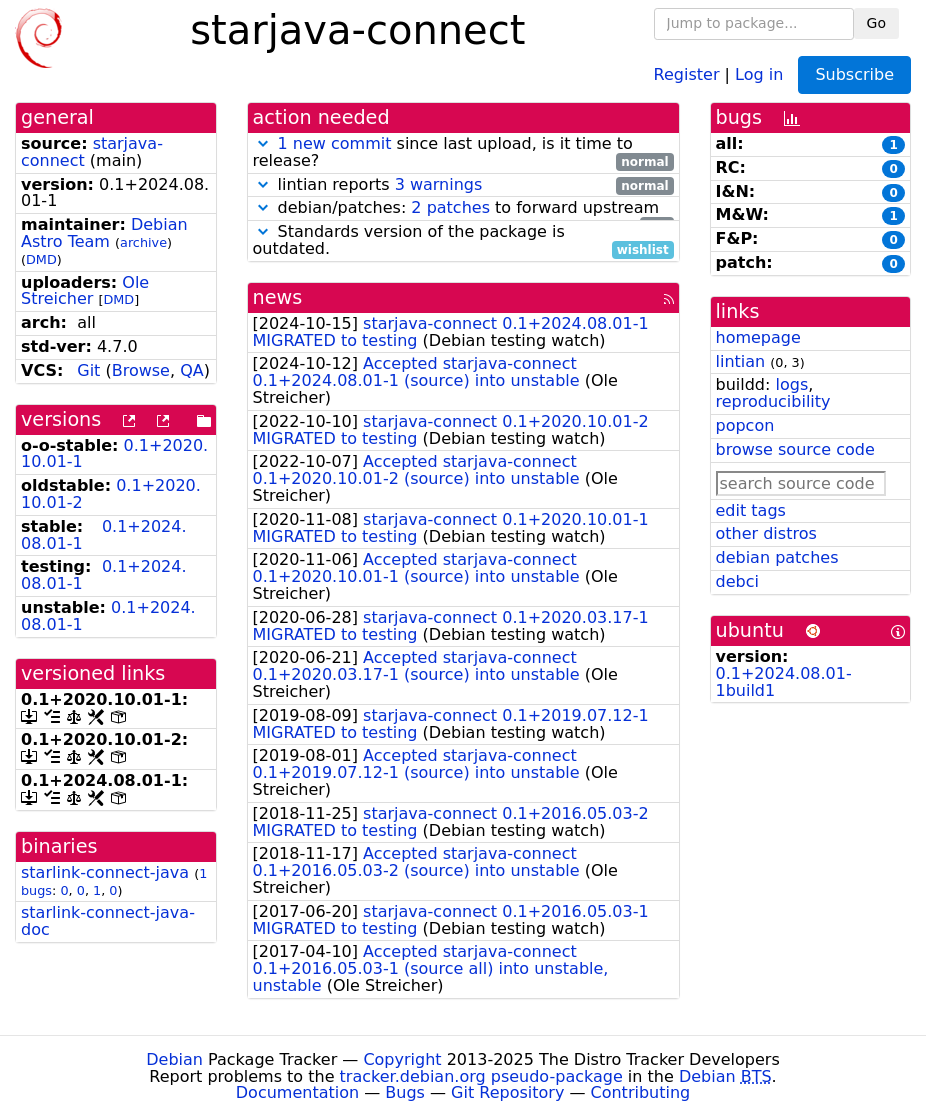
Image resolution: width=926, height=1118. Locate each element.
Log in (759, 73)
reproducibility (773, 401)
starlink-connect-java (105, 872)
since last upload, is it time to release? (463, 153)
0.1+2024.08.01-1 (104, 535)
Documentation (297, 1092)
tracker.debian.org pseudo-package (481, 1076)
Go (876, 23)
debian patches (777, 557)
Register (687, 73)
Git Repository (507, 1092)
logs (791, 384)
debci (737, 581)
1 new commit (335, 143)
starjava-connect (92, 152)
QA (192, 370)
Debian (174, 1059)
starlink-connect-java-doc (108, 921)
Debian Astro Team (104, 233)
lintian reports (463, 185)
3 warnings (439, 184)
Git (88, 370)
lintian (741, 361)
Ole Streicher (85, 291)
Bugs (405, 1092)
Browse (141, 370)
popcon (745, 425)
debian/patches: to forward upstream (463, 208)
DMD (41, 259)
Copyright (402, 1059)
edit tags (751, 510)
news (278, 297)
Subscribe (854, 74)
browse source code (795, 449)
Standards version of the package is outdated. (463, 241)
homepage (758, 337)
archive (143, 242)
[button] (263, 143)
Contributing (641, 1092)
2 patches (450, 207)
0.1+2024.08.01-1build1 (784, 682)
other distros (766, 533)
